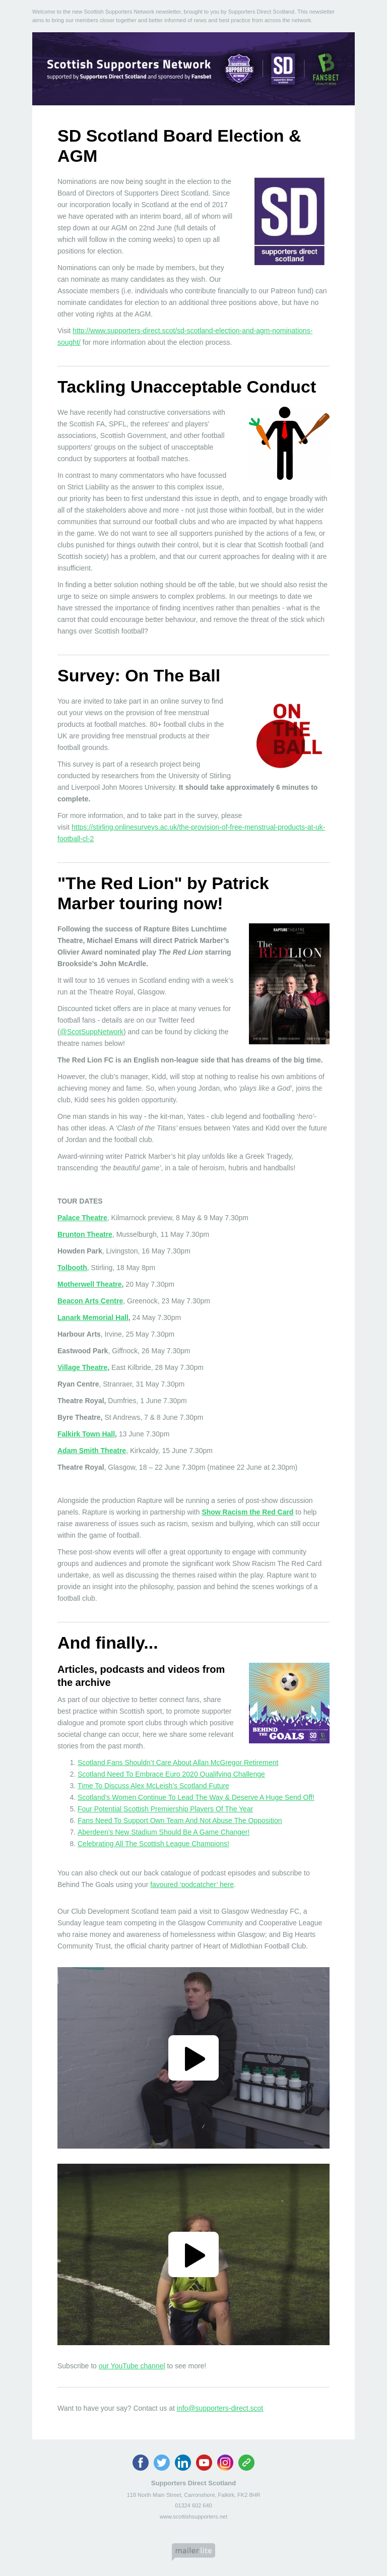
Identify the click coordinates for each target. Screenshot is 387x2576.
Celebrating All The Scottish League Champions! (153, 1844)
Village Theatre (82, 1367)
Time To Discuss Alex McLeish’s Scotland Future (153, 1786)
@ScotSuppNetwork (91, 1032)
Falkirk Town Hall (86, 1434)
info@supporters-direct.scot (220, 2408)
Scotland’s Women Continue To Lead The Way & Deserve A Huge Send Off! (196, 1797)
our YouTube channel (132, 2366)
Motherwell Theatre (89, 1284)
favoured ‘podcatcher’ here (192, 1884)
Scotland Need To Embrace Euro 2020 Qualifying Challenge (171, 1774)
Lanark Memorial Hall (92, 1317)
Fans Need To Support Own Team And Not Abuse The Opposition (180, 1820)
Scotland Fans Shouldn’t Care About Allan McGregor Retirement (178, 1762)
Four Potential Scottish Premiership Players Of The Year (165, 1809)
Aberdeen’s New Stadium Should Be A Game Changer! (163, 1832)
